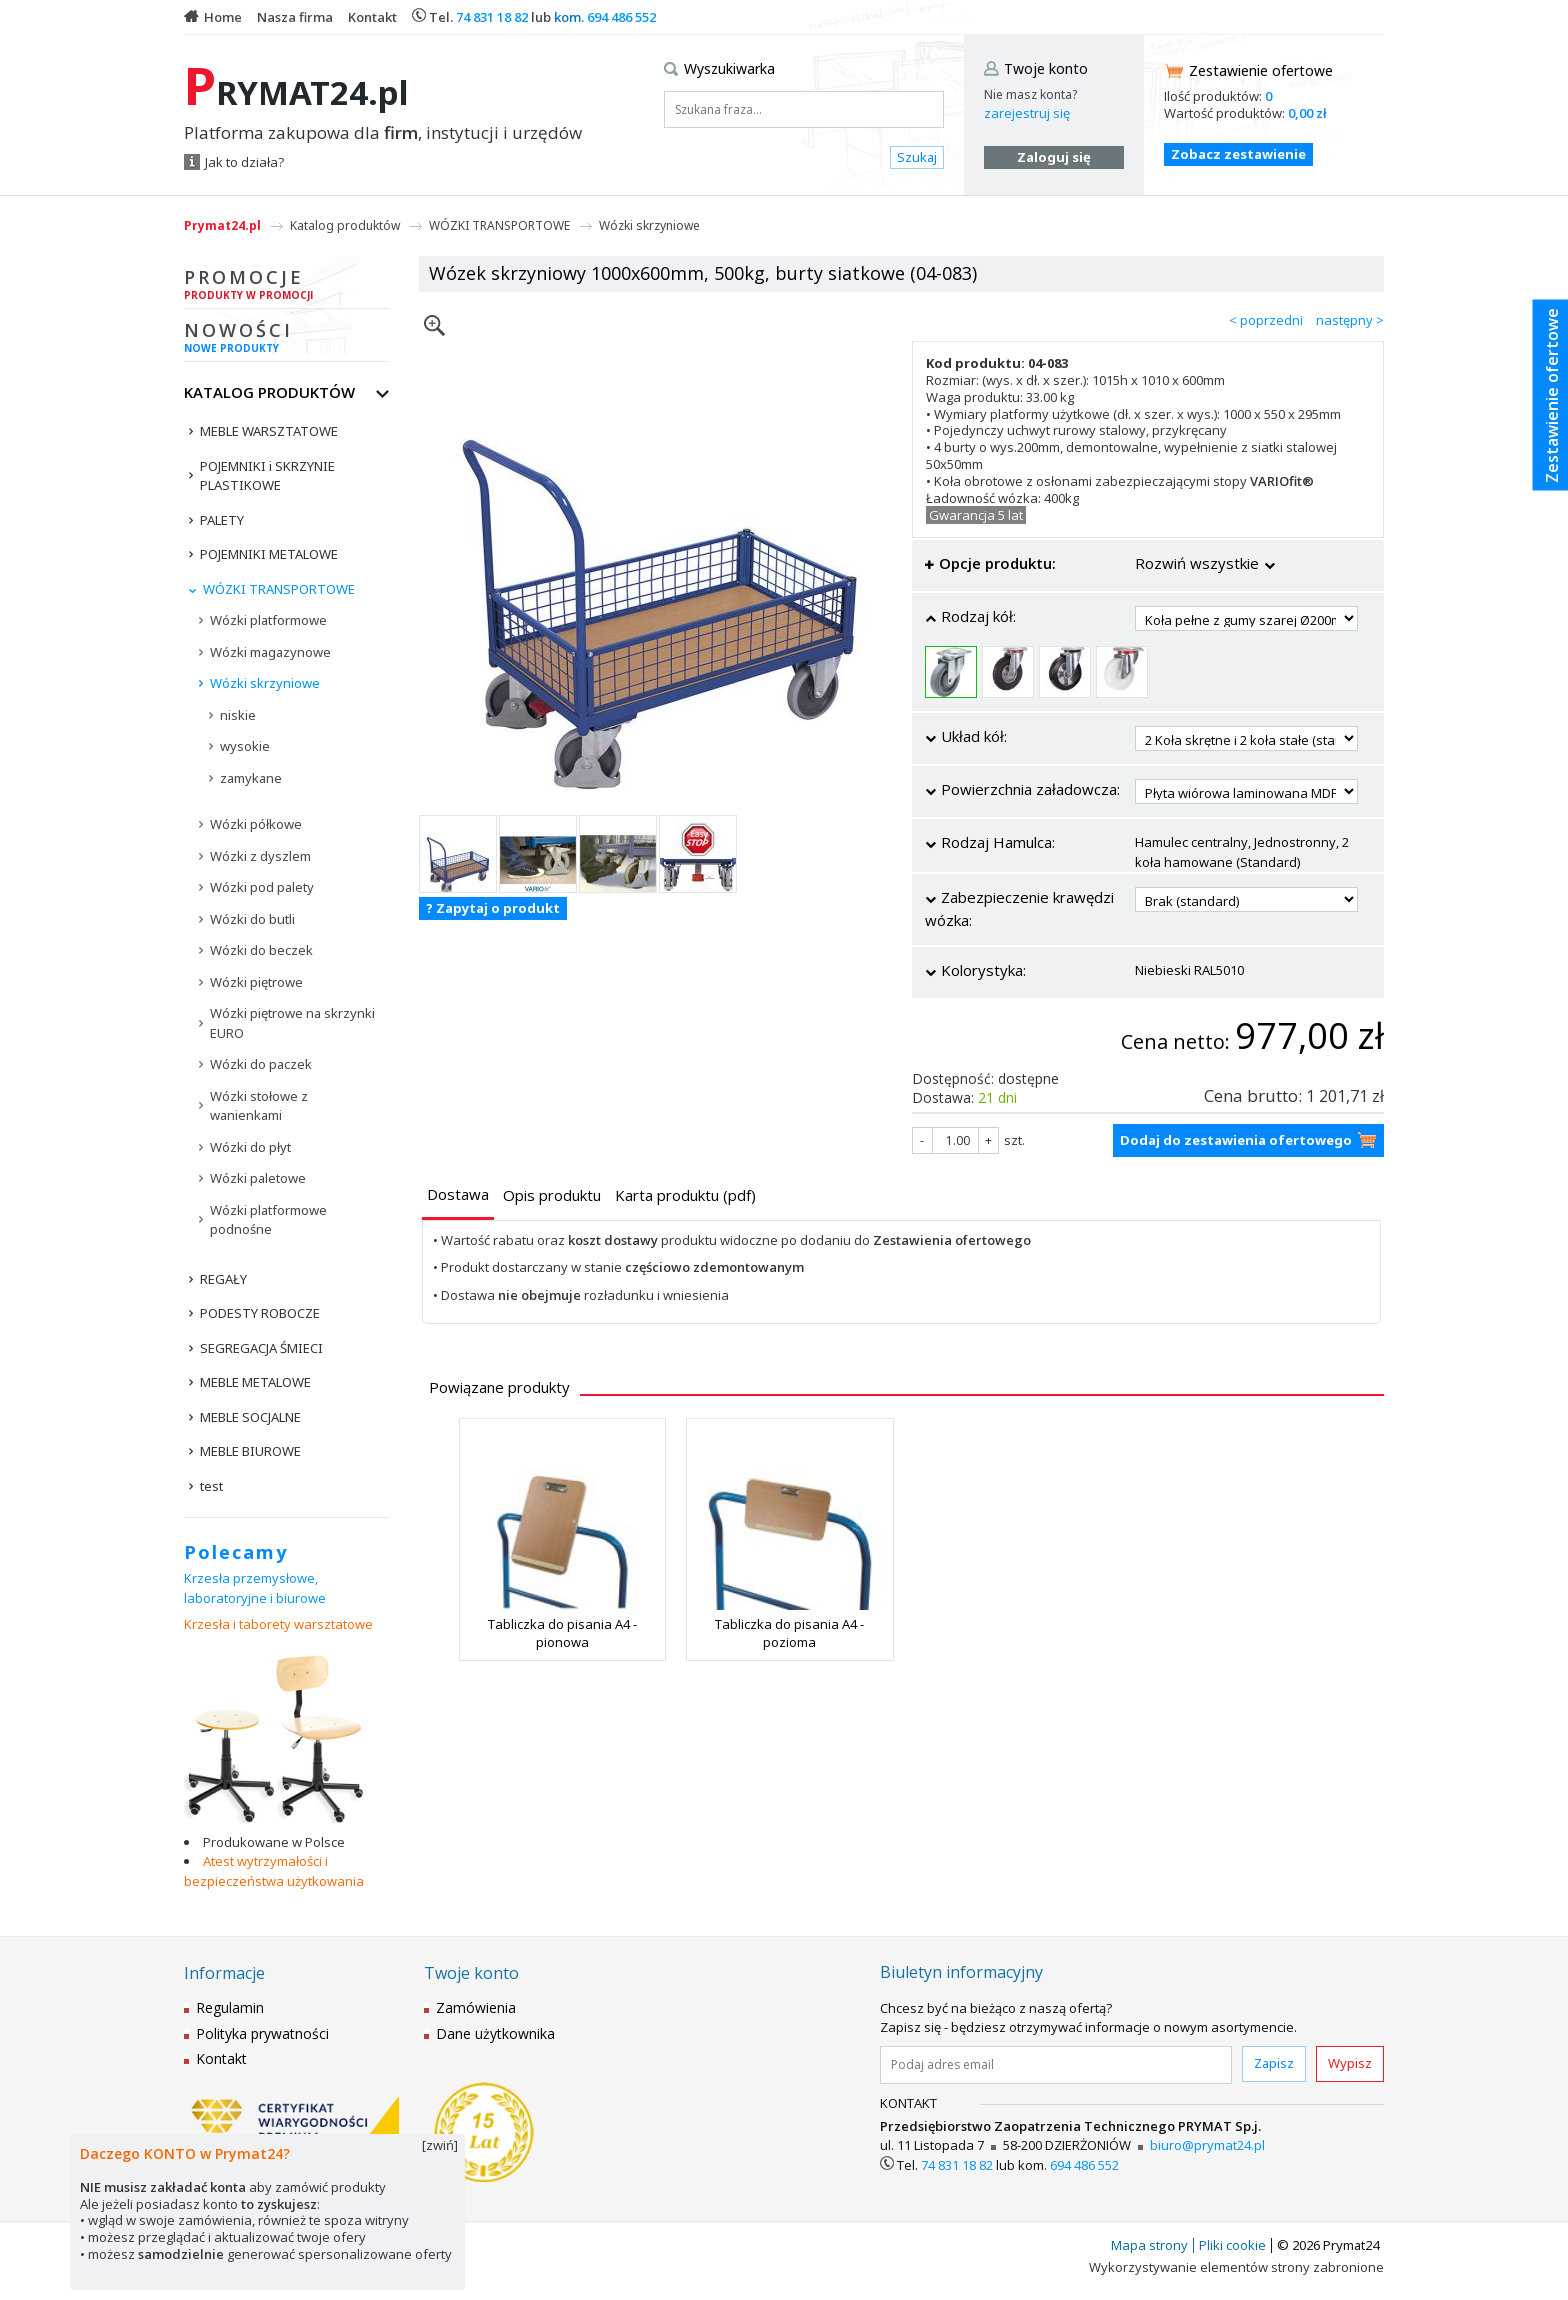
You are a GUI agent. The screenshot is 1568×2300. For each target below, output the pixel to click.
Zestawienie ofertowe (1261, 70)
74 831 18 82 (492, 17)
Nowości (286, 340)
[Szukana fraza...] (804, 109)
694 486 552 (621, 17)
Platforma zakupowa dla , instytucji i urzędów (383, 133)
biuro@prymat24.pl (1207, 2145)
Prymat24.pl (222, 225)
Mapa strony (1149, 2245)
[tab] (458, 1196)
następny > (1350, 320)
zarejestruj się (1027, 113)
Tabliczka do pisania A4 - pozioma (789, 1633)
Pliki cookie (1232, 2245)
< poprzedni (1266, 320)
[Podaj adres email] (1056, 2065)
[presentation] (458, 1194)
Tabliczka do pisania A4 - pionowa (562, 1633)
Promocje (286, 287)
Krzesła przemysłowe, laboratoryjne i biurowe (255, 1588)
